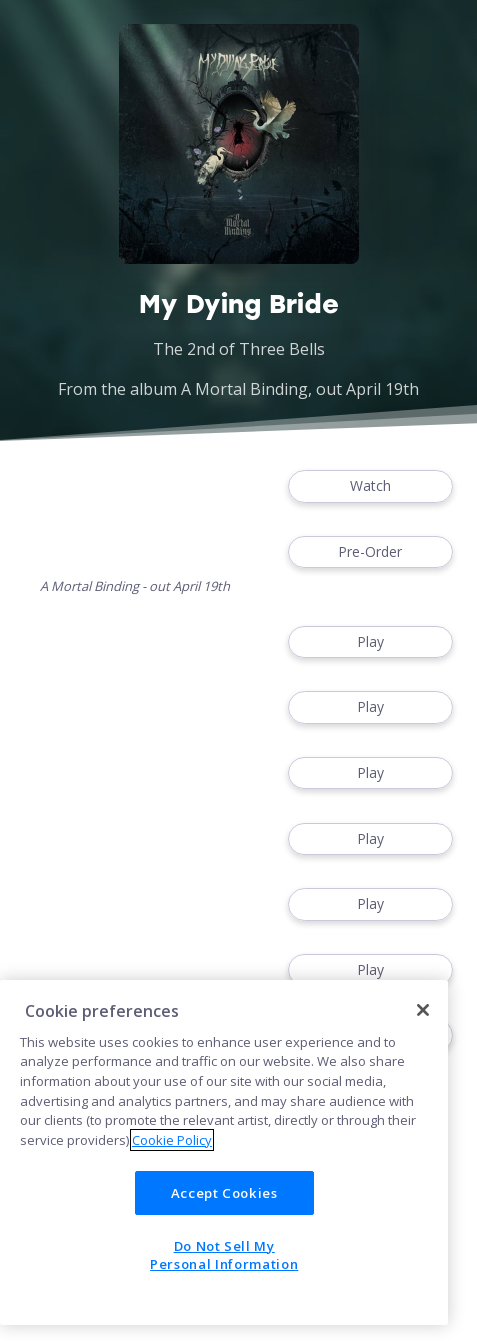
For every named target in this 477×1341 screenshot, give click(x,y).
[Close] (423, 1010)
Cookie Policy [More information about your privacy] (172, 1140)
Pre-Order (370, 552)
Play (370, 642)
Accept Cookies (224, 1193)
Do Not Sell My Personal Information (224, 1255)
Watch (370, 486)
